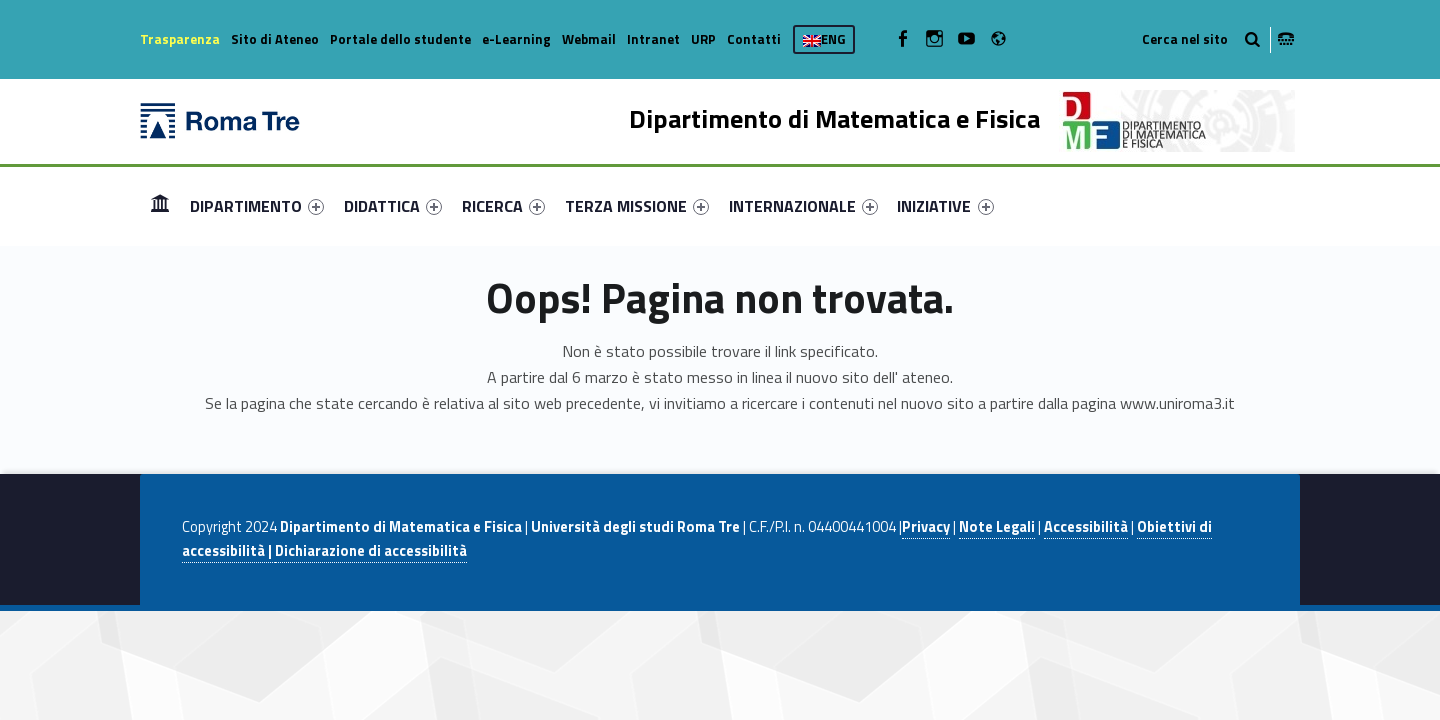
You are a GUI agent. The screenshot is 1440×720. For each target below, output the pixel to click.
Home (160, 205)
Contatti (754, 39)
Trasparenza (180, 39)
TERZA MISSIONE (637, 206)
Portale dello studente (400, 39)
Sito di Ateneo (275, 39)
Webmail (589, 39)
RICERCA (503, 206)
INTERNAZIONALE (803, 206)
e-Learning (516, 39)
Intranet (653, 39)
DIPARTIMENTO (257, 206)
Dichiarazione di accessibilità (371, 551)
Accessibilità (1086, 527)
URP (703, 39)
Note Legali (997, 527)
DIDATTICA (393, 206)
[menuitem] (160, 206)
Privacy (926, 527)
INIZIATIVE (945, 206)
